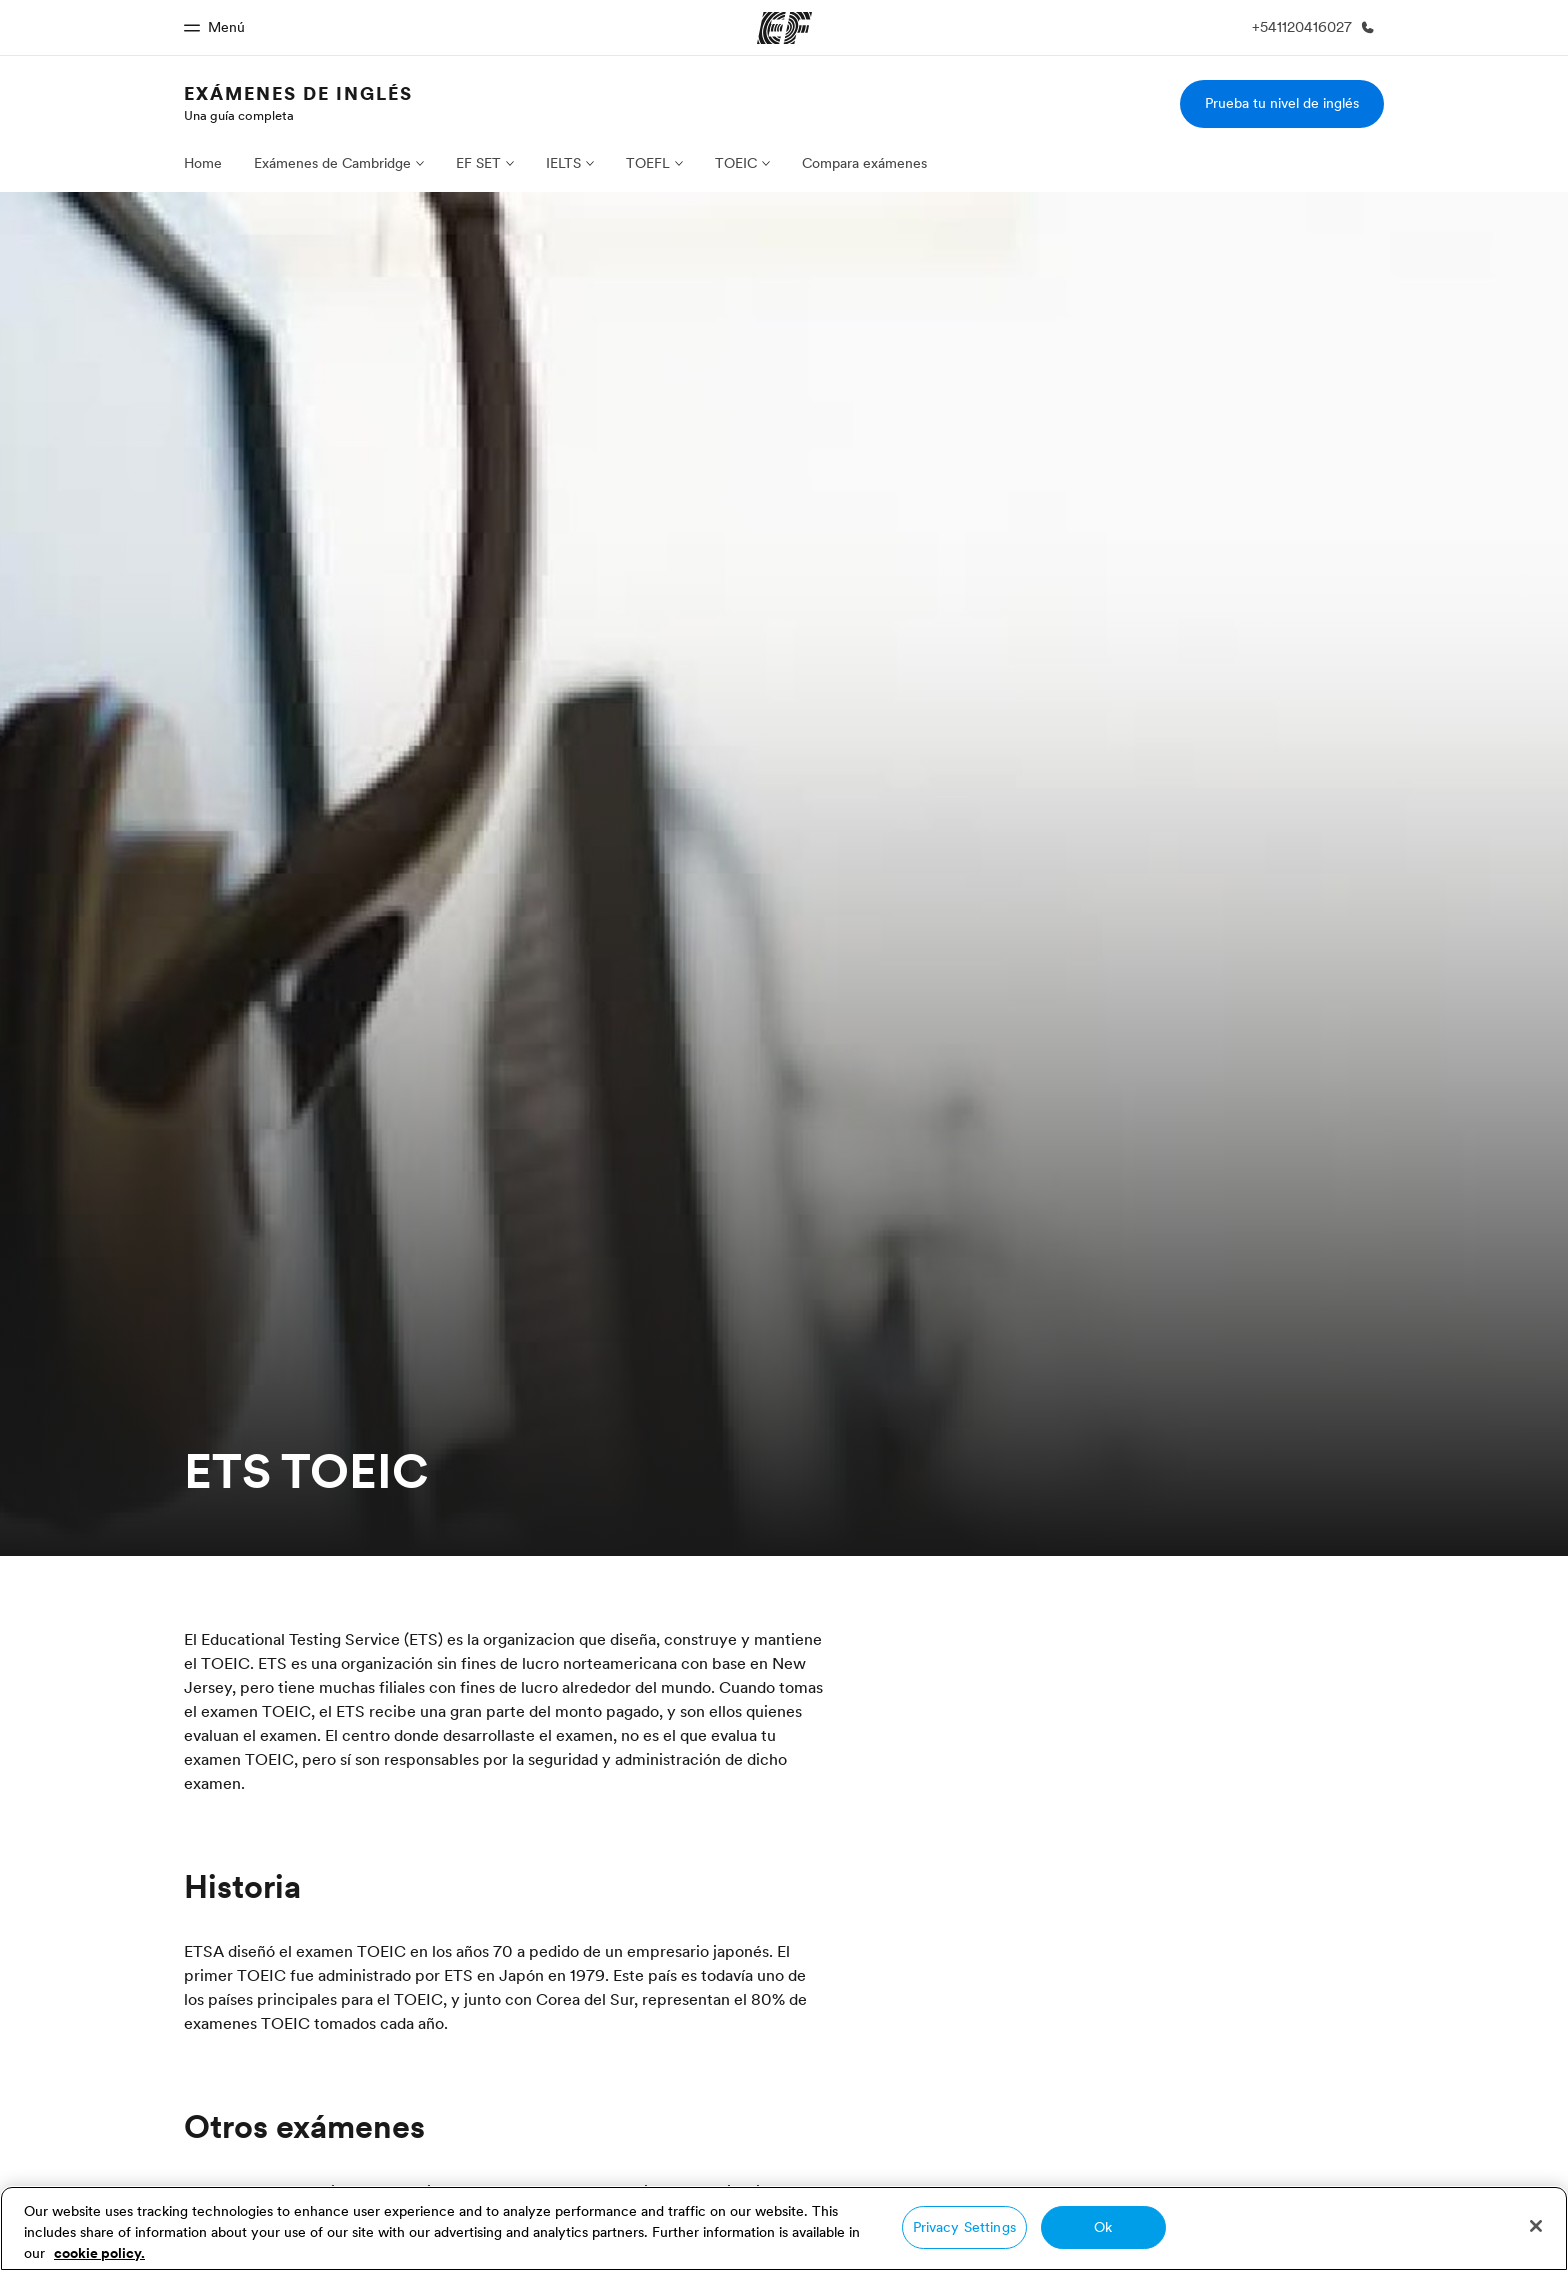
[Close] (1536, 2226)
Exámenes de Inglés (298, 93)
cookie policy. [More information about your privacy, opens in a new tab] (99, 2253)
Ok (1103, 2227)
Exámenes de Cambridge (332, 163)
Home (203, 163)
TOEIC (736, 163)
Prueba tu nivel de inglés (1282, 103)
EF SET (478, 163)
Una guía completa (239, 115)
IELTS (563, 163)
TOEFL (648, 163)
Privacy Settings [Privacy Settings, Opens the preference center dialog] (964, 2227)
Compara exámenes (864, 163)
